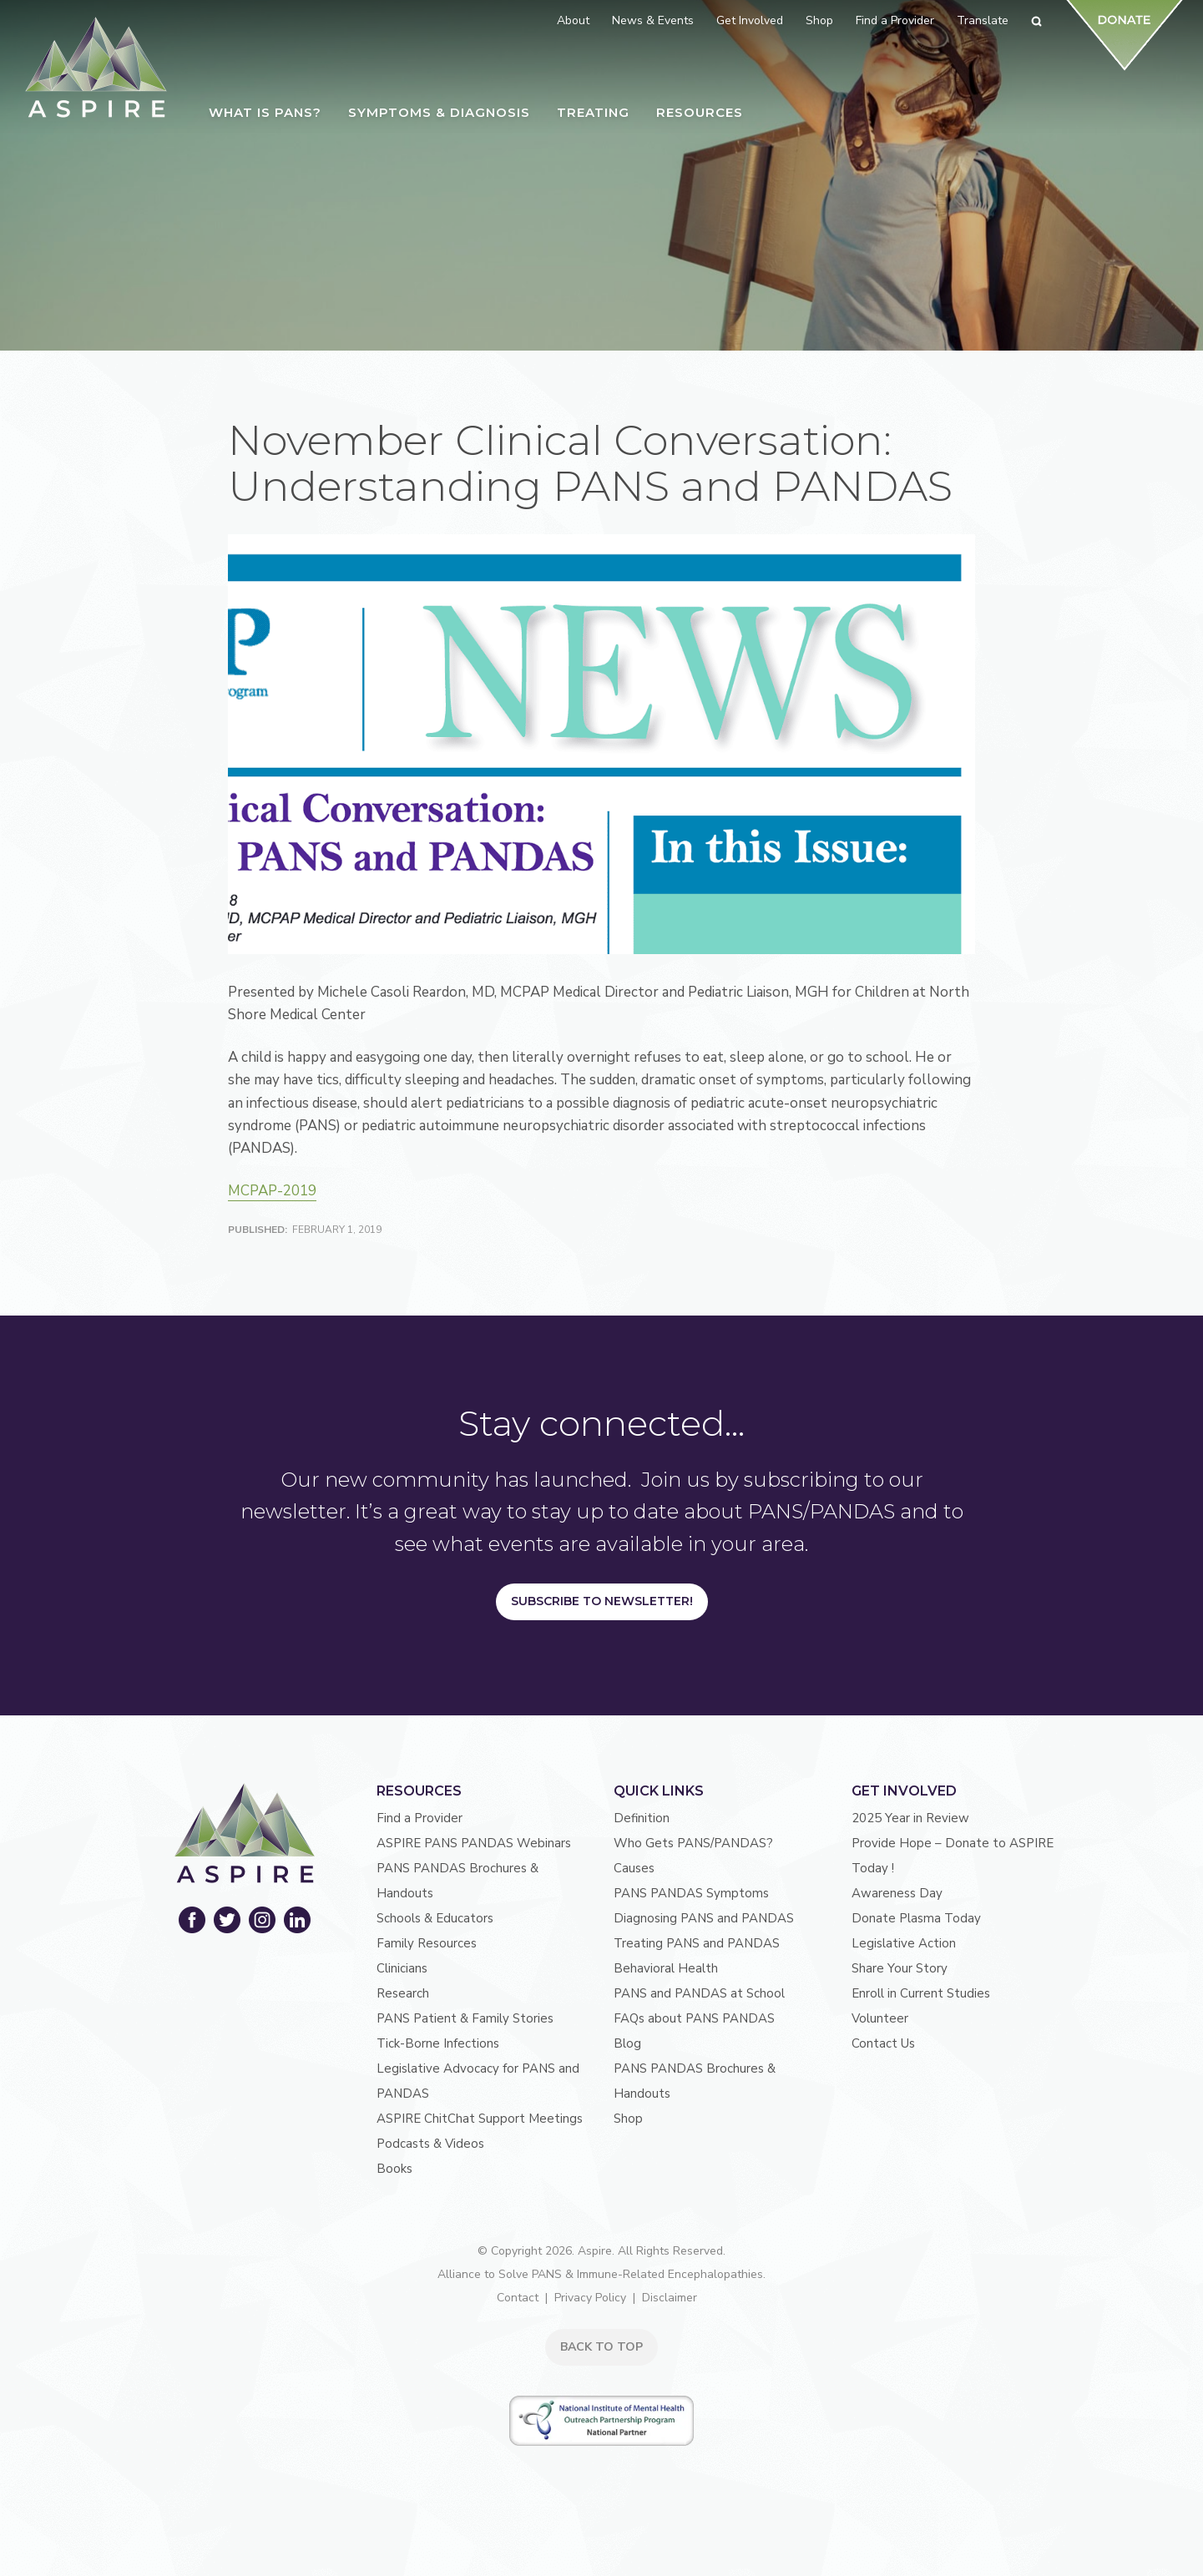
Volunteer (880, 2018)
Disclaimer (669, 2298)
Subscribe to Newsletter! (602, 1601)
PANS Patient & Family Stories (465, 2018)
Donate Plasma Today (916, 1918)
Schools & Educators (435, 1918)
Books (394, 2168)
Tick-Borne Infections (438, 2043)
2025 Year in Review (910, 1818)
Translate (982, 20)
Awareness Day (897, 1893)
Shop (628, 2118)
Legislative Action (904, 1943)
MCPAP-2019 (272, 1190)
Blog (627, 2043)
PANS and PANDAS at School (699, 1993)
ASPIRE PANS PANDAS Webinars (474, 1843)
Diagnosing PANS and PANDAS (704, 1918)
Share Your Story (900, 1968)
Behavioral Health (666, 1968)
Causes (634, 1868)
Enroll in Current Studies (921, 1993)
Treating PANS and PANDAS (697, 1943)
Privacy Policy (590, 2298)
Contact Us (883, 2043)
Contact (517, 2298)
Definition (642, 1818)
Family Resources (427, 1943)
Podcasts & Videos (430, 2143)
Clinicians (402, 1968)
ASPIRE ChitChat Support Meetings (480, 2118)
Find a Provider (419, 1818)
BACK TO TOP (601, 2347)
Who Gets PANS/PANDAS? (693, 1843)
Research (403, 1993)
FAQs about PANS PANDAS (694, 2018)
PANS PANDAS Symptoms (691, 1893)
